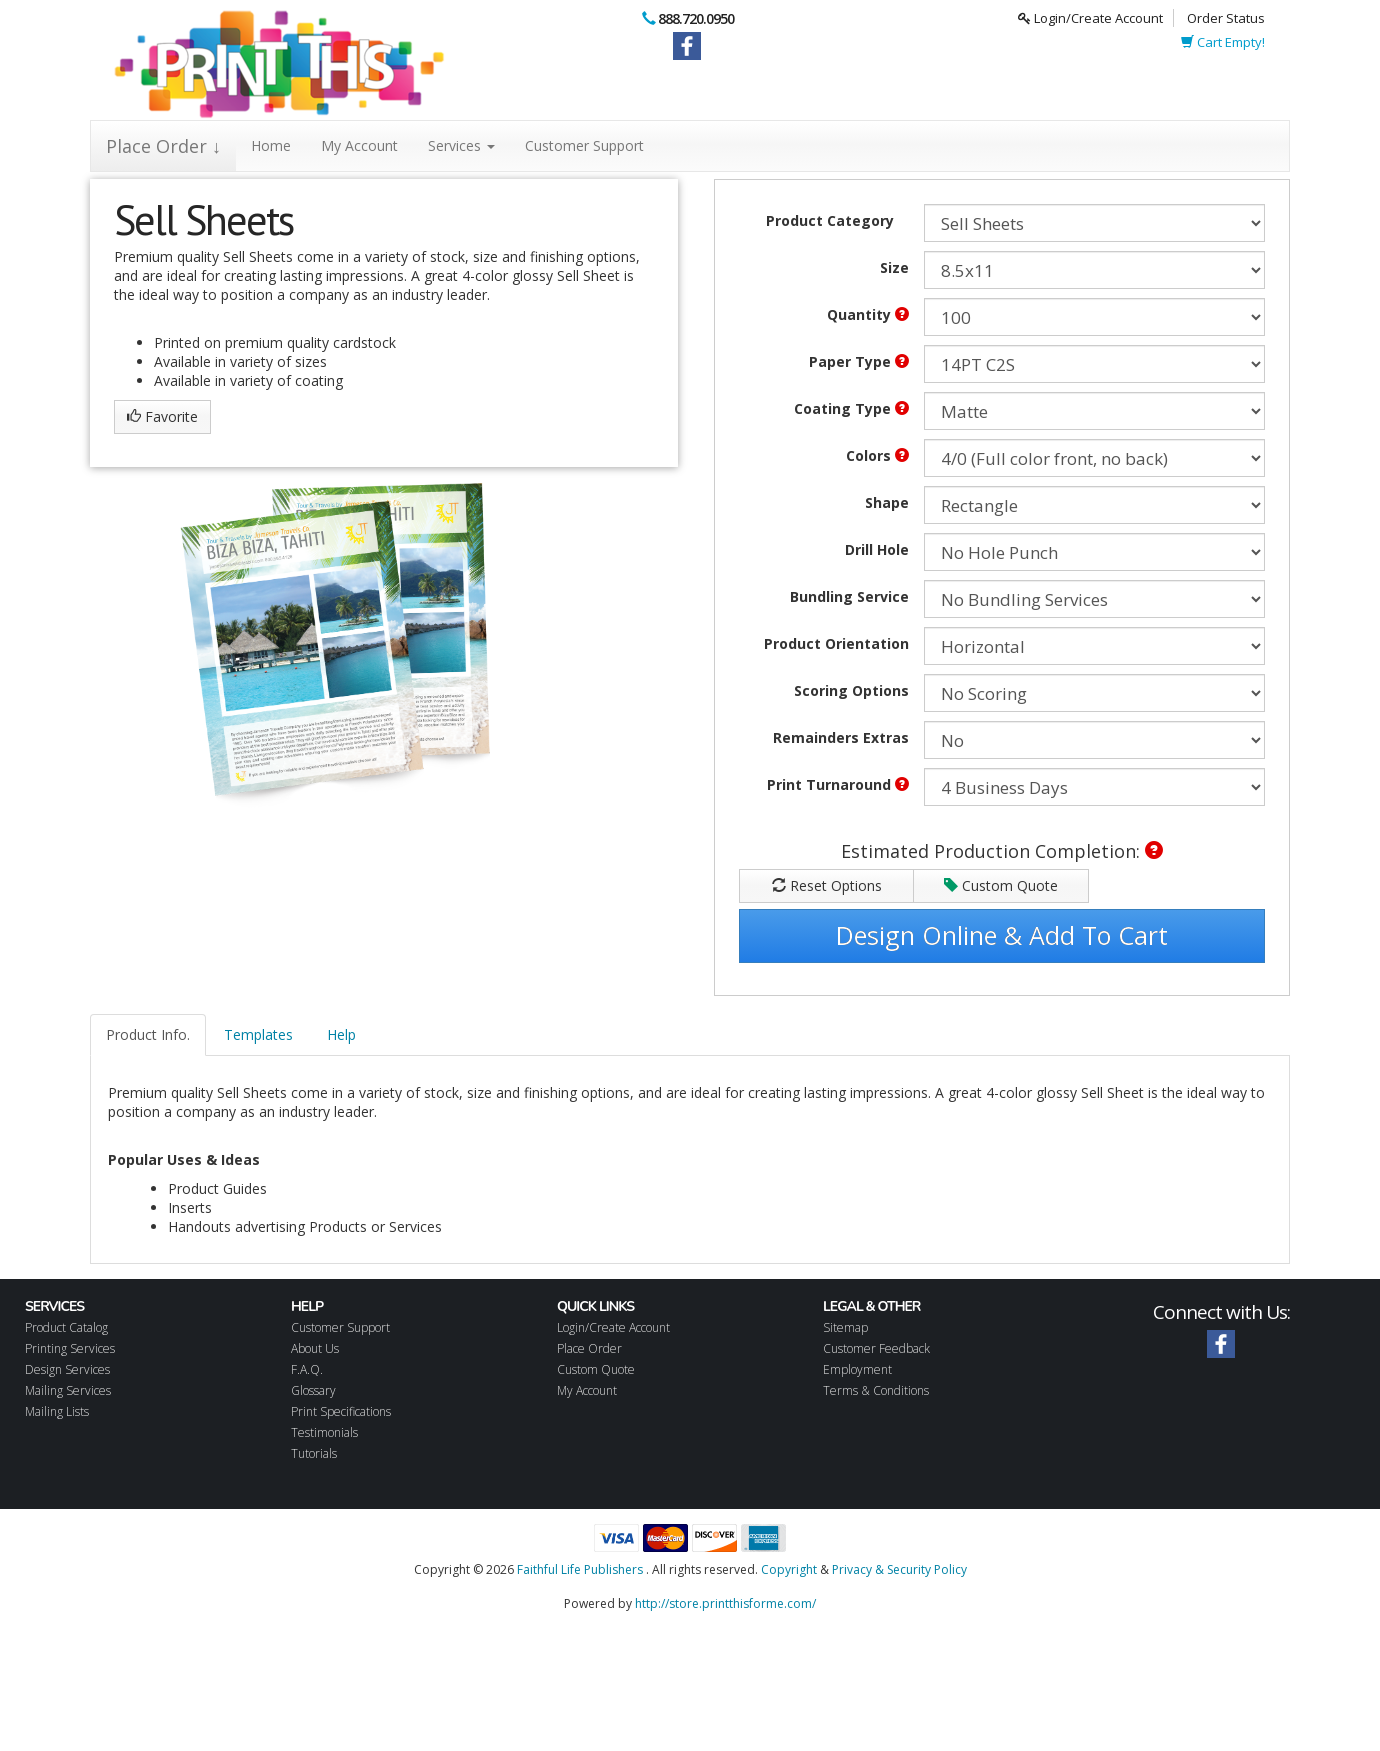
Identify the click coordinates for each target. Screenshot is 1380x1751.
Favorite (162, 416)
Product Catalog (66, 1327)
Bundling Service (849, 596)
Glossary (313, 1390)
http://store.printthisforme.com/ (725, 1603)
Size (894, 267)
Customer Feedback (876, 1348)
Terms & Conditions (876, 1390)
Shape (887, 502)
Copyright (789, 1569)
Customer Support (584, 145)
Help (341, 1034)
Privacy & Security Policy (899, 1569)
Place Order (589, 1348)
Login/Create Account (1090, 18)
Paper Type (859, 361)
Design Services (67, 1369)
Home (271, 145)
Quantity (868, 314)
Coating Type (851, 408)
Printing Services (70, 1348)
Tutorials (314, 1453)
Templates (258, 1034)
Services (461, 145)
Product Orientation (836, 643)
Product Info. (148, 1034)
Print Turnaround (838, 784)
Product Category (830, 220)
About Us (315, 1348)
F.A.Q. (307, 1369)
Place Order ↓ (163, 146)
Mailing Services (68, 1390)
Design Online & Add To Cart (1002, 935)
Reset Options (827, 885)
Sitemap (845, 1327)
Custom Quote (1001, 885)
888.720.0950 (696, 18)
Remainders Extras (841, 737)
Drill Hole (877, 549)
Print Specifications (341, 1411)
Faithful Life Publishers (580, 1569)
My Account (359, 145)
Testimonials (324, 1432)
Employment (857, 1369)
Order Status (1226, 18)
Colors (877, 455)
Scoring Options (851, 690)
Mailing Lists (57, 1411)
